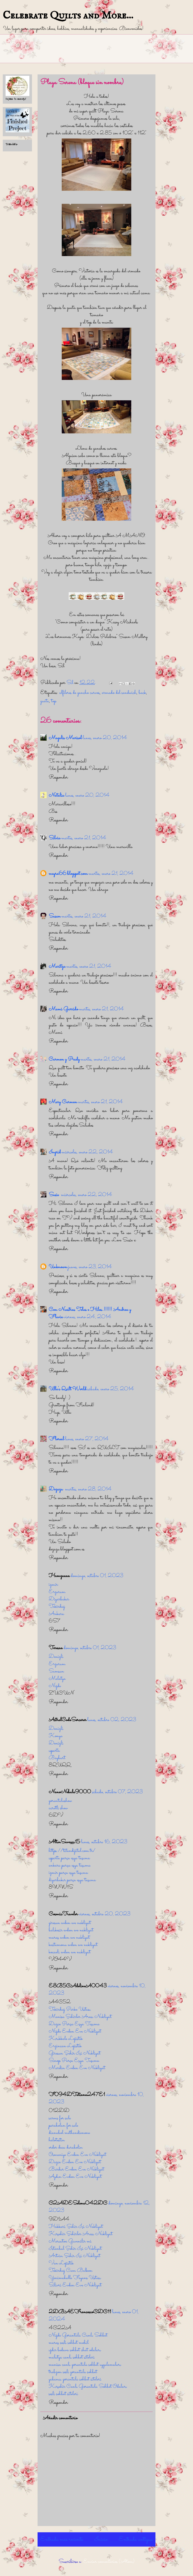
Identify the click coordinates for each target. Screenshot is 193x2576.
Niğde (55, 1686)
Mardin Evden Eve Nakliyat (77, 2068)
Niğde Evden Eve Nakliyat (75, 2031)
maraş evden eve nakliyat (69, 1937)
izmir (53, 1584)
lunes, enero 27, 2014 (87, 1439)
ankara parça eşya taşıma (69, 1865)
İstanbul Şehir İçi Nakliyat (75, 2249)
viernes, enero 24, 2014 (87, 1317)
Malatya (57, 1679)
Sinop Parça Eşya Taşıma (74, 2061)
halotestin (57, 2140)
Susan (55, 916)
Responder (58, 777)
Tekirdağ (57, 1606)
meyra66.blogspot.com (68, 874)
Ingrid (55, 1152)
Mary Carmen (63, 1102)
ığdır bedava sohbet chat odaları (75, 2350)
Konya (55, 1736)
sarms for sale (60, 2118)
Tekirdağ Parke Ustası (70, 2009)
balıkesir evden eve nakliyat (71, 1930)
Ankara (56, 1614)
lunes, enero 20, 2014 (105, 738)
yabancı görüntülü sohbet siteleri (75, 2379)
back (142, 693)
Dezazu (56, 1489)
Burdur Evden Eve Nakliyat (76, 2169)
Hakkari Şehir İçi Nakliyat (76, 2227)
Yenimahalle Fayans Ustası (75, 2278)
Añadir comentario (60, 2418)
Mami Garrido (63, 1009)
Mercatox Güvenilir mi (70, 2241)
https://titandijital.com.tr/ (72, 1851)
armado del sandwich (119, 693)
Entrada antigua (136, 2539)
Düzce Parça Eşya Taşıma (74, 2024)
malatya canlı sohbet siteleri (72, 2357)
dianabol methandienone (69, 2133)
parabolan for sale (63, 2125)
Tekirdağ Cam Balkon (70, 2270)
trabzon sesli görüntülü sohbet (73, 2372)
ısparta (54, 1750)
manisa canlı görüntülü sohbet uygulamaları (85, 2365)
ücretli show (58, 1808)
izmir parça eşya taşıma (68, 1873)
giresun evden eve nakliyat (70, 1923)
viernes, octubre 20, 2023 (104, 1914)
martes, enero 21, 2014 (83, 838)
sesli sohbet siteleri (63, 2394)
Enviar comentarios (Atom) (109, 2562)
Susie (54, 1195)
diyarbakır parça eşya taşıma (72, 1880)
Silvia (54, 838)
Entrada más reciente (61, 2539)
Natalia (56, 795)
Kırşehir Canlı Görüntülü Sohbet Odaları (88, 2386)
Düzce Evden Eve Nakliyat (75, 2162)
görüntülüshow (60, 1801)
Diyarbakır (59, 1599)
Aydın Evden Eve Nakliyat (75, 2177)
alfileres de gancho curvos (79, 693)
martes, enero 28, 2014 (88, 1489)
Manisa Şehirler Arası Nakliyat (80, 2017)
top (53, 701)
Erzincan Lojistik (65, 2046)
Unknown (58, 1267)
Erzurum (57, 1592)
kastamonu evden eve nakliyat (73, 1945)
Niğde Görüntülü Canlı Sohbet (78, 2335)
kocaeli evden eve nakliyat (69, 1952)
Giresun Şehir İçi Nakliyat (74, 2053)
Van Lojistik (61, 2263)
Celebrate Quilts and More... (68, 15)
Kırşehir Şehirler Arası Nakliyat (80, 2234)
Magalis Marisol (65, 738)
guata (44, 701)
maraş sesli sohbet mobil (69, 2343)
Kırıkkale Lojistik (66, 2039)
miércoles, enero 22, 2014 (87, 1152)
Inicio (101, 2539)
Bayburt (57, 1758)
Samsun (56, 1671)
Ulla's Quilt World (67, 1389)
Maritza (57, 966)
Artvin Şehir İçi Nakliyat (74, 2256)
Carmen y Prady (64, 1059)
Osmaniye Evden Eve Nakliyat (77, 2155)
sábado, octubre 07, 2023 (117, 1792)
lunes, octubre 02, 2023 (111, 1720)
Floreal (56, 1439)
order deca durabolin (66, 2147)
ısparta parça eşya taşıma (69, 1858)
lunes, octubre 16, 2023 (104, 1842)
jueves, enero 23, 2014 (90, 1267)
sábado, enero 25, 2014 (110, 1389)
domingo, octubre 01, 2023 (97, 1576)
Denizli (56, 1657)
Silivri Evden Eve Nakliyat (75, 2285)
